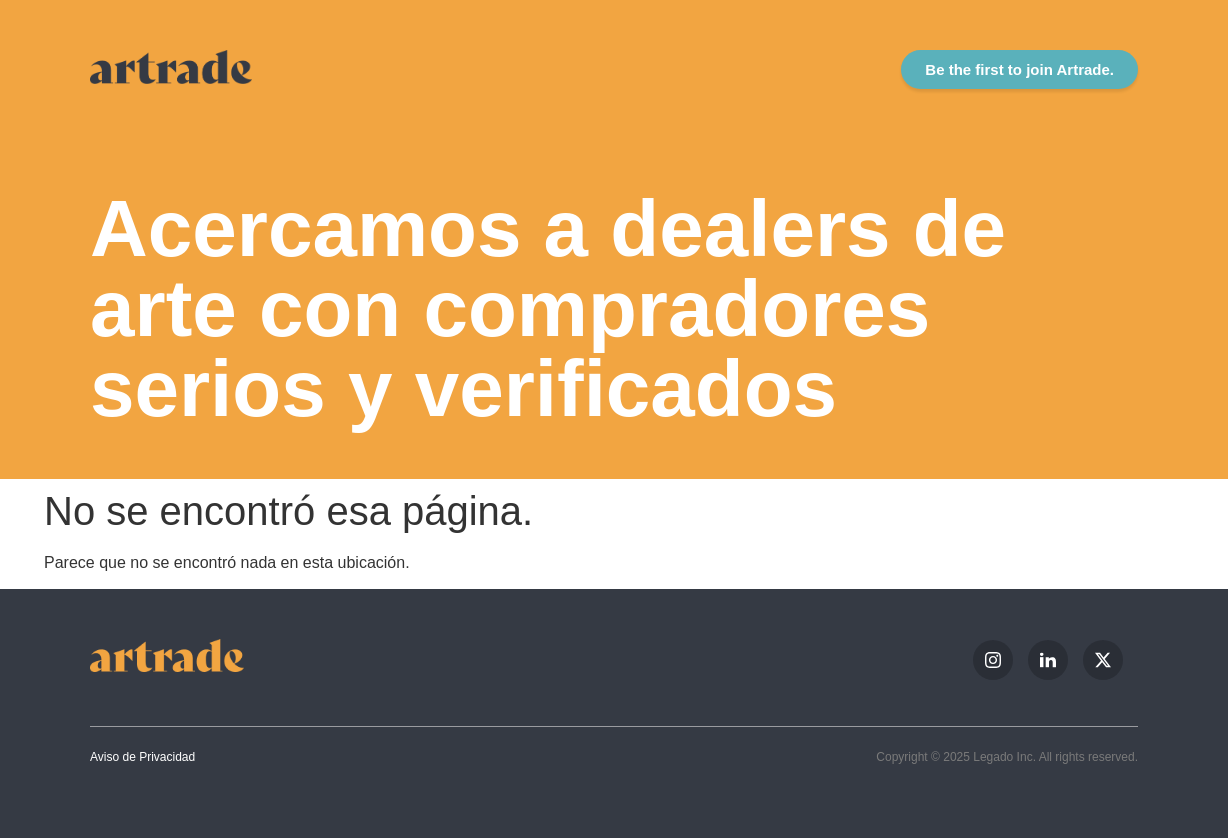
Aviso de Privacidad (142, 757)
